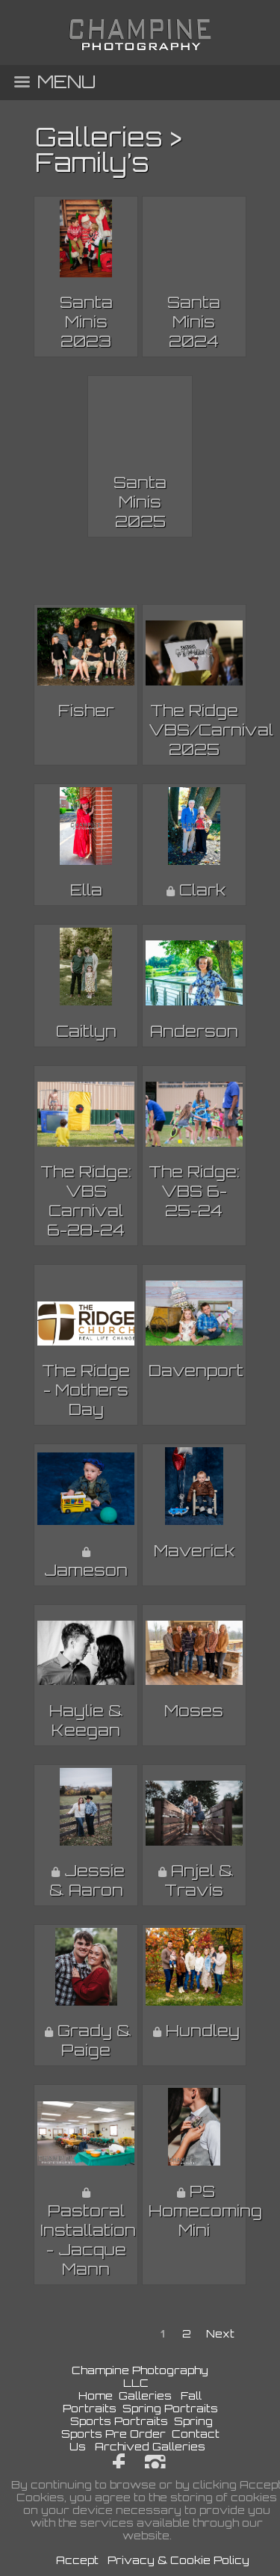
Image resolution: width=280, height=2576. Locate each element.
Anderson (194, 1031)
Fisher (86, 710)
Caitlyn (86, 1031)
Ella (86, 889)
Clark (202, 889)
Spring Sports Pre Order (137, 2427)
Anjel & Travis (199, 1880)
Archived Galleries (150, 2446)
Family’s (92, 162)
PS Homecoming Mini (205, 2210)
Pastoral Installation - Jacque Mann (88, 2239)
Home (95, 2395)
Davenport (196, 1370)
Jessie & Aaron (87, 1880)
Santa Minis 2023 (86, 321)
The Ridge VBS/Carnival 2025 (211, 729)
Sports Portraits (119, 2421)
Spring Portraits (170, 2408)
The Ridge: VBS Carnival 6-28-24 (85, 1200)
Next (220, 2333)
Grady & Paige (94, 2040)
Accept (77, 2560)
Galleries (99, 136)
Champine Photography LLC (140, 2376)
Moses (193, 1710)
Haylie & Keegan (86, 1720)
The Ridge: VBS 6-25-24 (194, 1191)
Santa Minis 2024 (193, 321)
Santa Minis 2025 (140, 501)
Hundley (203, 2030)
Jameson (86, 1570)
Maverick (194, 1550)
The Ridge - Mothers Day (86, 1390)
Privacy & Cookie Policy (178, 2560)
